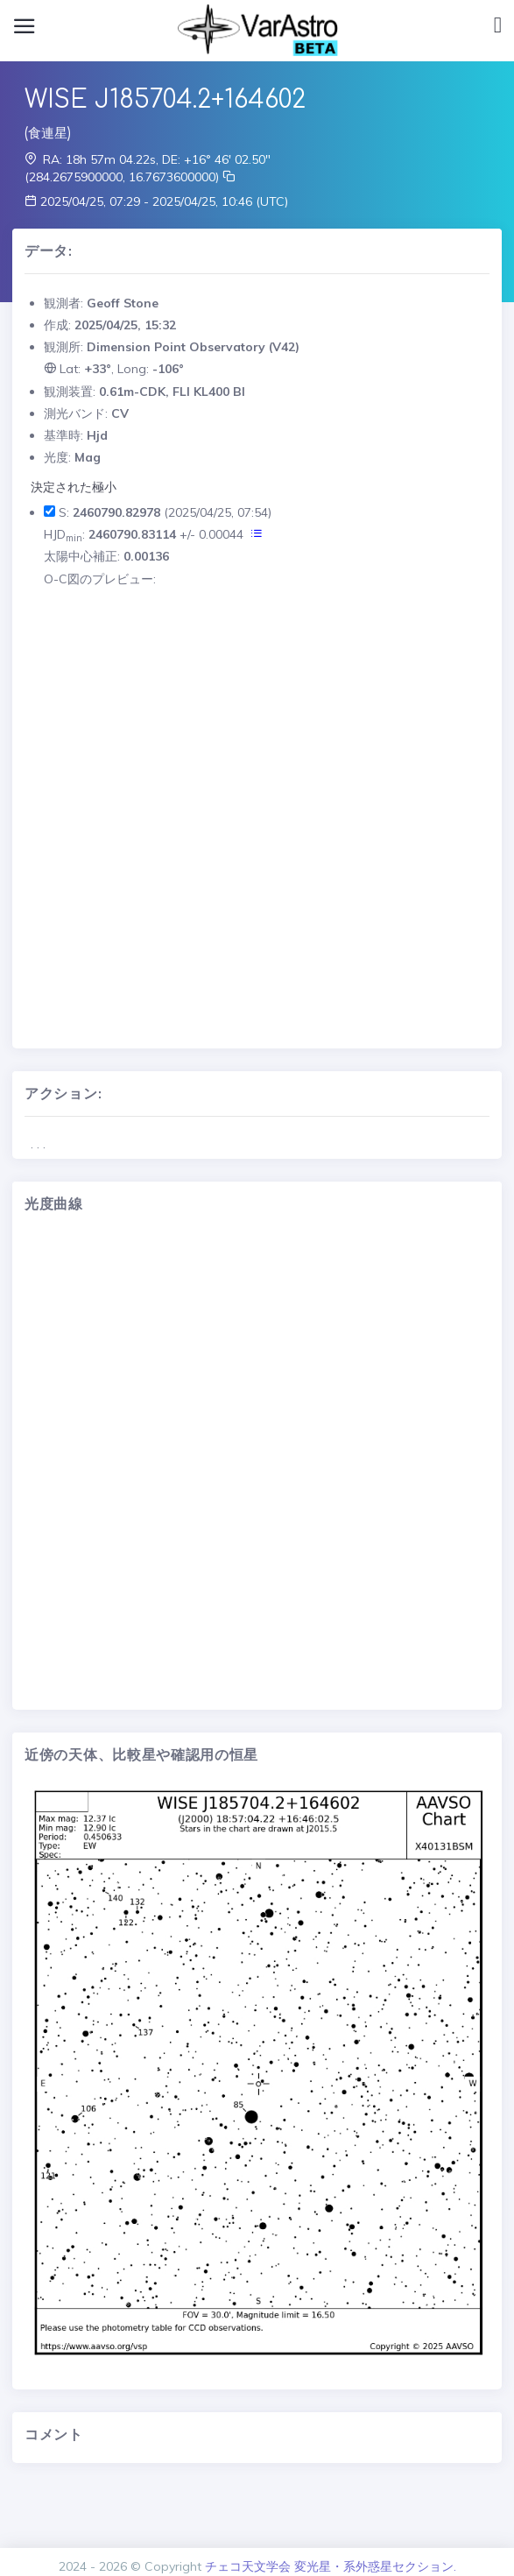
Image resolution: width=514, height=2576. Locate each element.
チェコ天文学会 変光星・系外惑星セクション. (330, 2566)
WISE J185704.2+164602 (165, 100)
